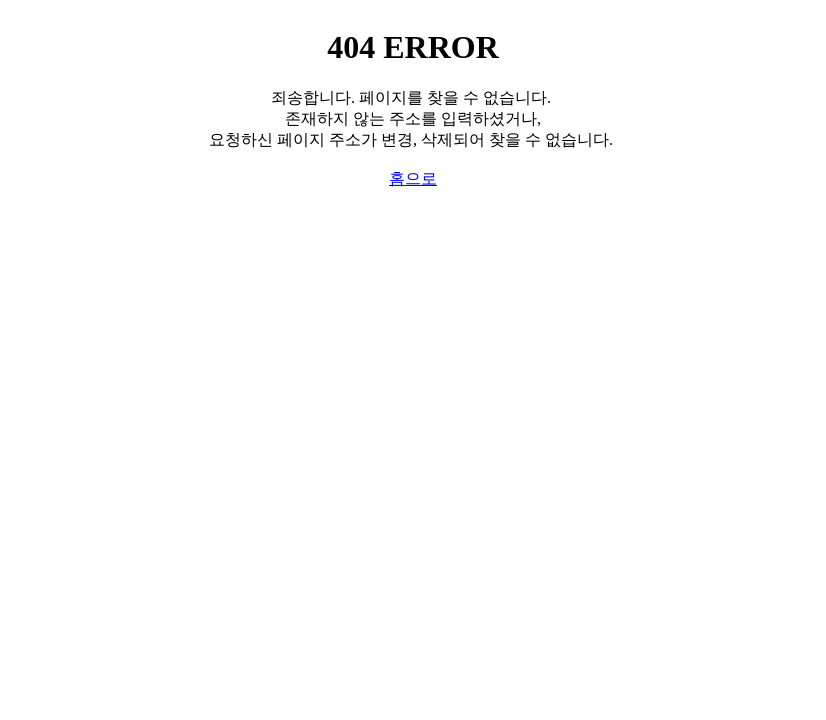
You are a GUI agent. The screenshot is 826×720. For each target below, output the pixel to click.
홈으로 (413, 178)
